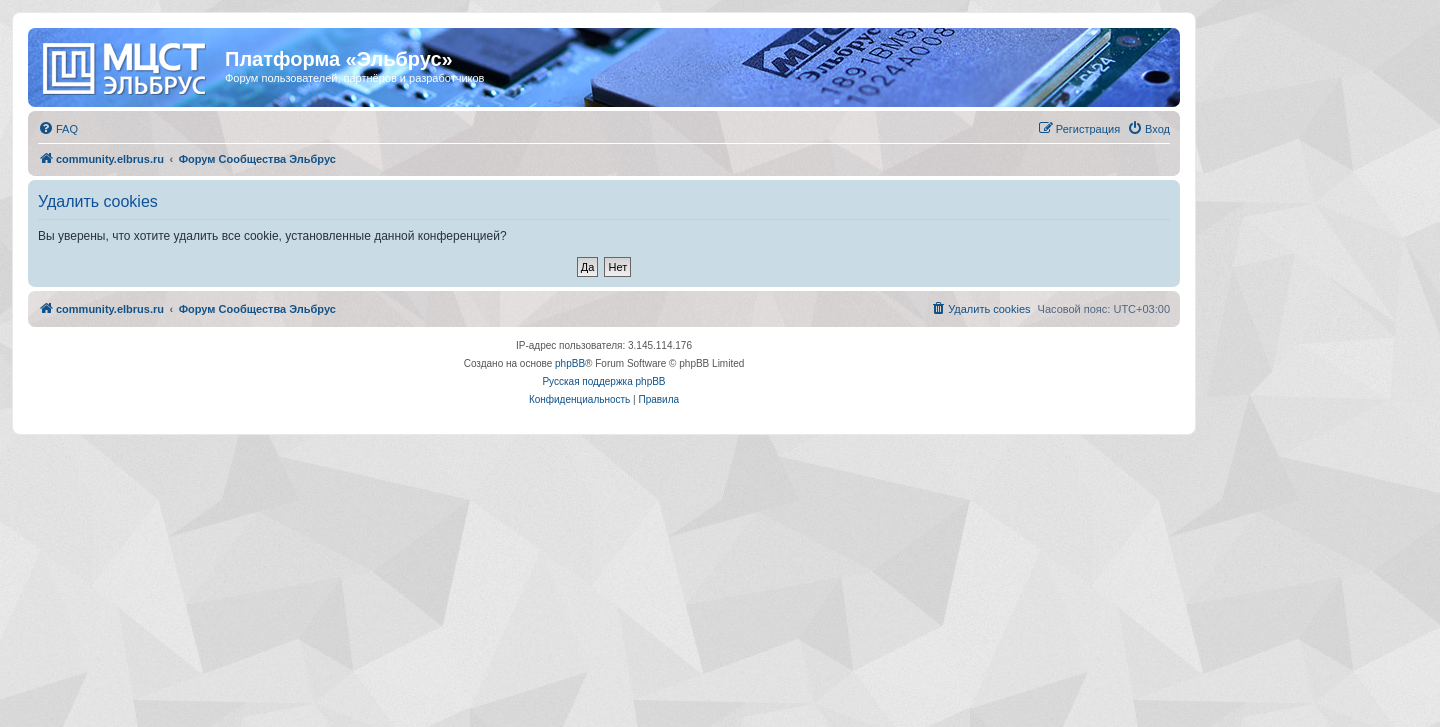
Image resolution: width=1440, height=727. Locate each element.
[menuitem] (58, 129)
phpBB (570, 363)
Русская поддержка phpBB (603, 381)
